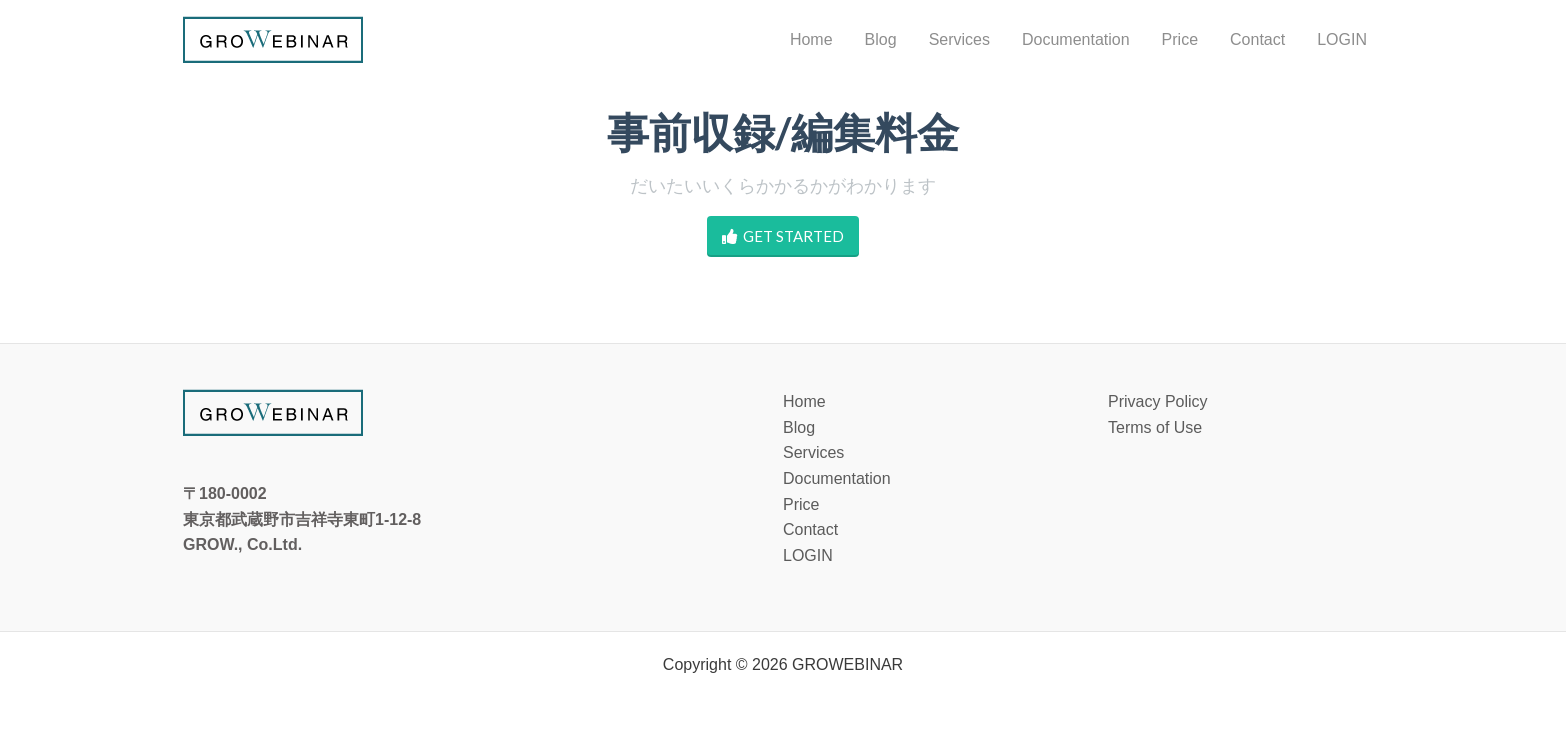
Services (813, 452)
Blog (799, 427)
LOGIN (808, 555)
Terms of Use (1155, 427)
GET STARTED (783, 236)
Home (804, 401)
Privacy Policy (1158, 401)
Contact (810, 529)
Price (801, 504)
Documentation (837, 478)
